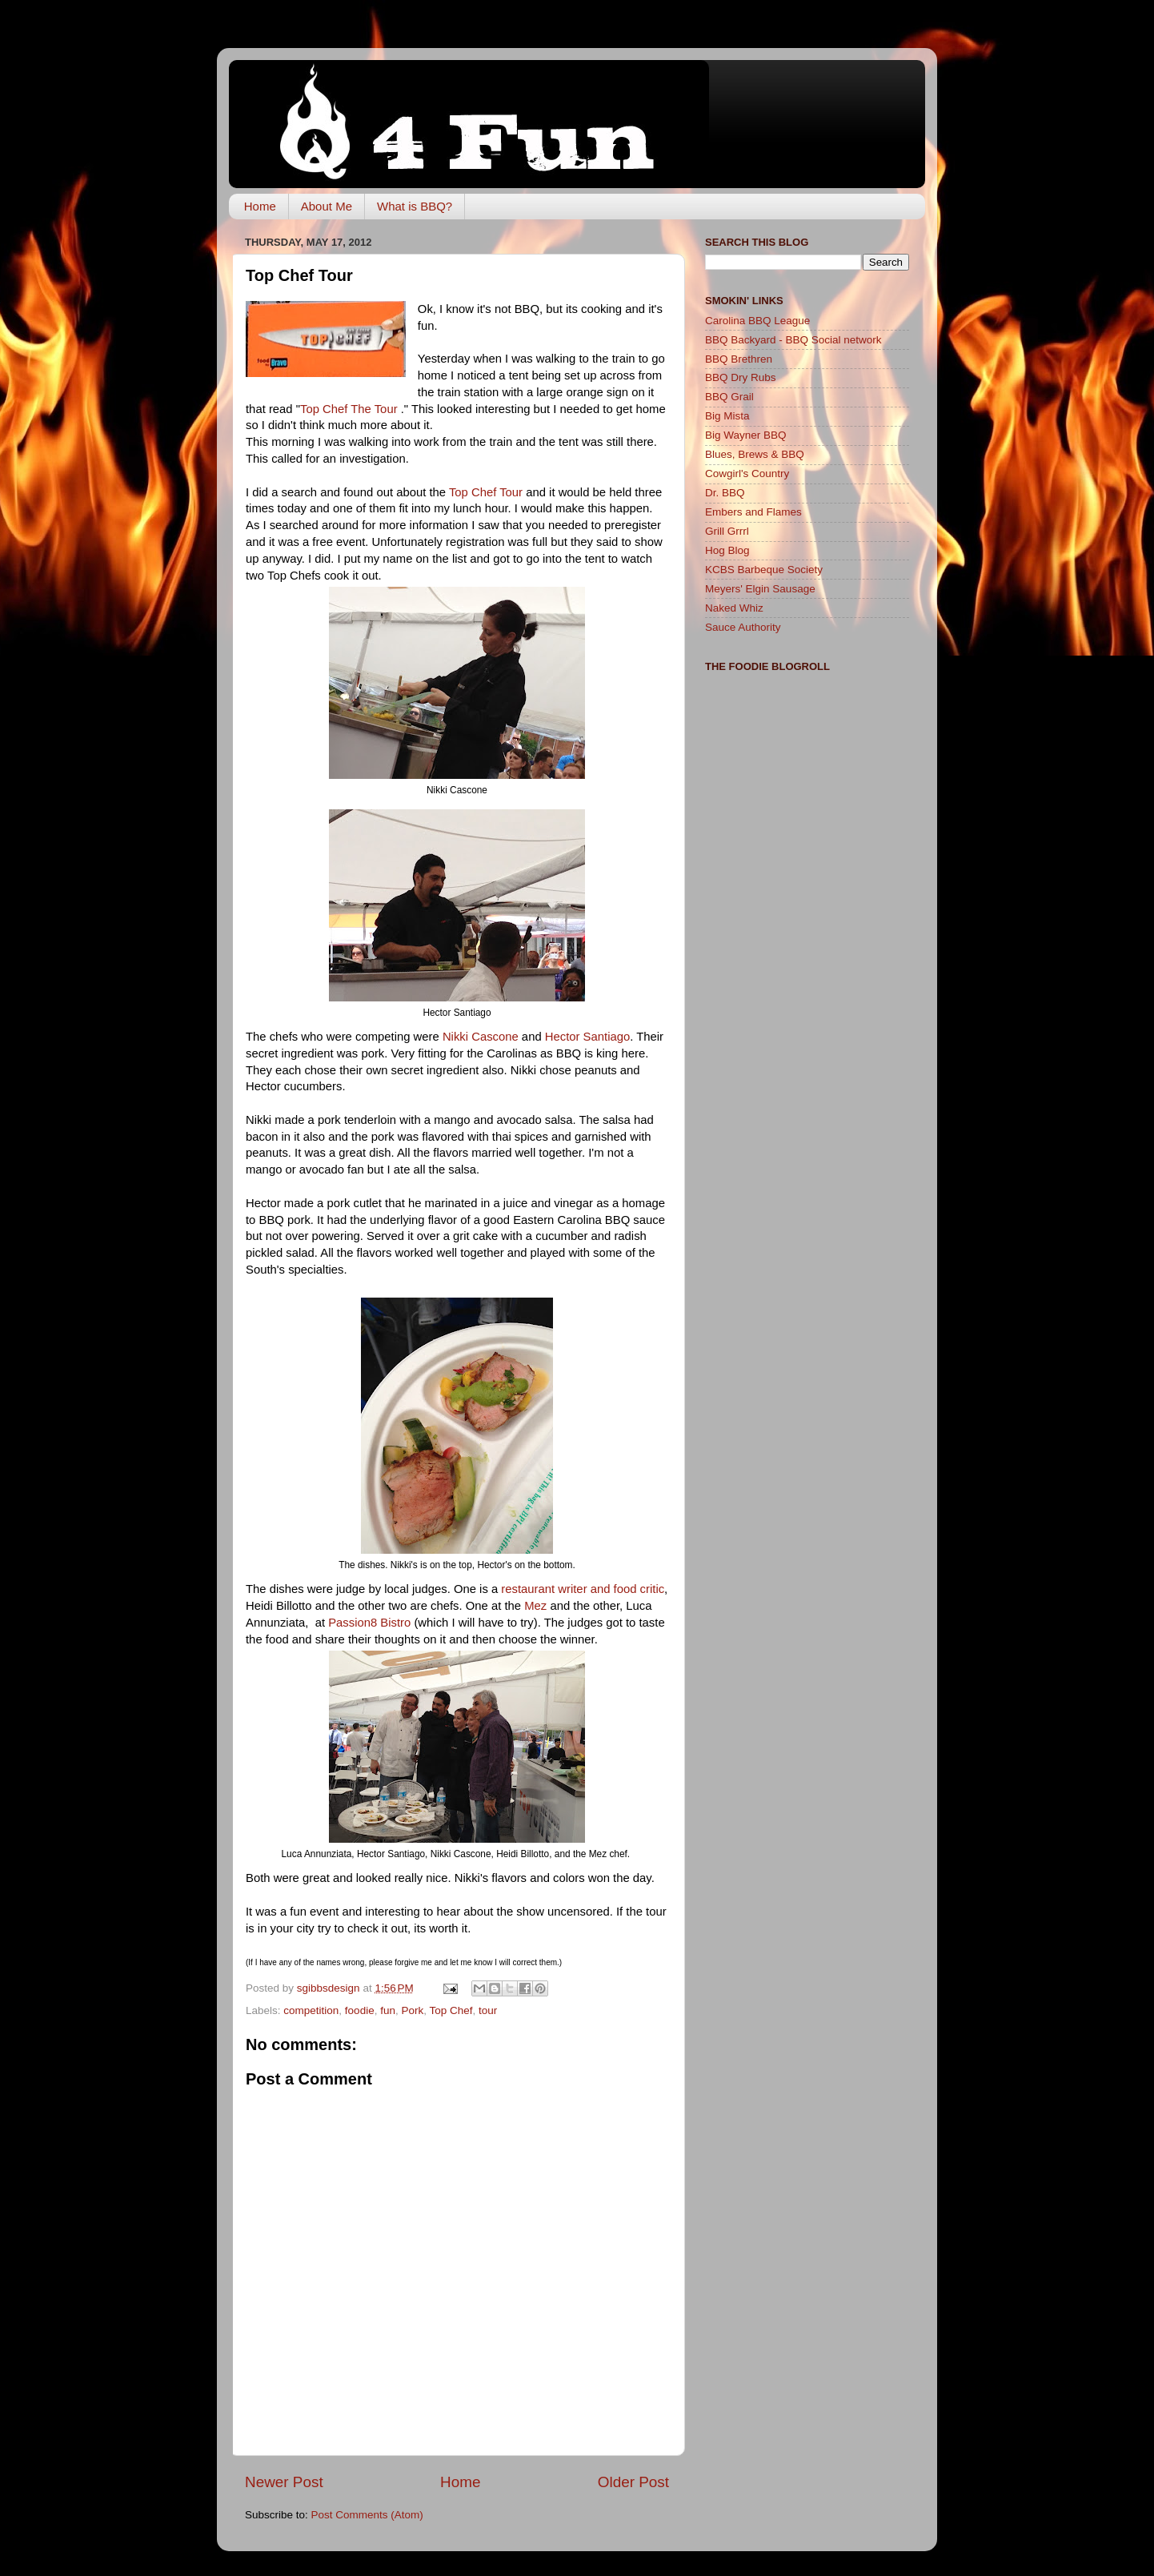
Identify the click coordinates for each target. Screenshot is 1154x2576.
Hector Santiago (587, 1036)
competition (311, 2010)
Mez (535, 1605)
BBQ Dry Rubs (740, 377)
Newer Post (284, 2482)
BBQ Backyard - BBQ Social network (793, 340)
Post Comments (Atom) (367, 2515)
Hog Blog (727, 550)
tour (488, 2010)
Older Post (633, 2482)
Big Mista (727, 416)
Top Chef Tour (486, 492)
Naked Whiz (734, 608)
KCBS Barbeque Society (764, 570)
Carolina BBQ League (757, 321)
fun (387, 2010)
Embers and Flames (753, 512)
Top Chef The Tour (350, 409)
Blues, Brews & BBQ (754, 454)
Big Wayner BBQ (746, 435)
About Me (326, 206)
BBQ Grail (729, 397)
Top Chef (451, 2010)
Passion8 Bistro (369, 1622)
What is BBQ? (414, 206)
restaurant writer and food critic (582, 1589)
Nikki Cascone (481, 1036)
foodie (360, 2010)
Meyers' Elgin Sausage (760, 589)
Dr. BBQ (725, 493)
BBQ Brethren (738, 359)
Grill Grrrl (727, 531)
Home (260, 206)
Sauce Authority (743, 627)
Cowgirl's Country (747, 473)
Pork (412, 2010)
